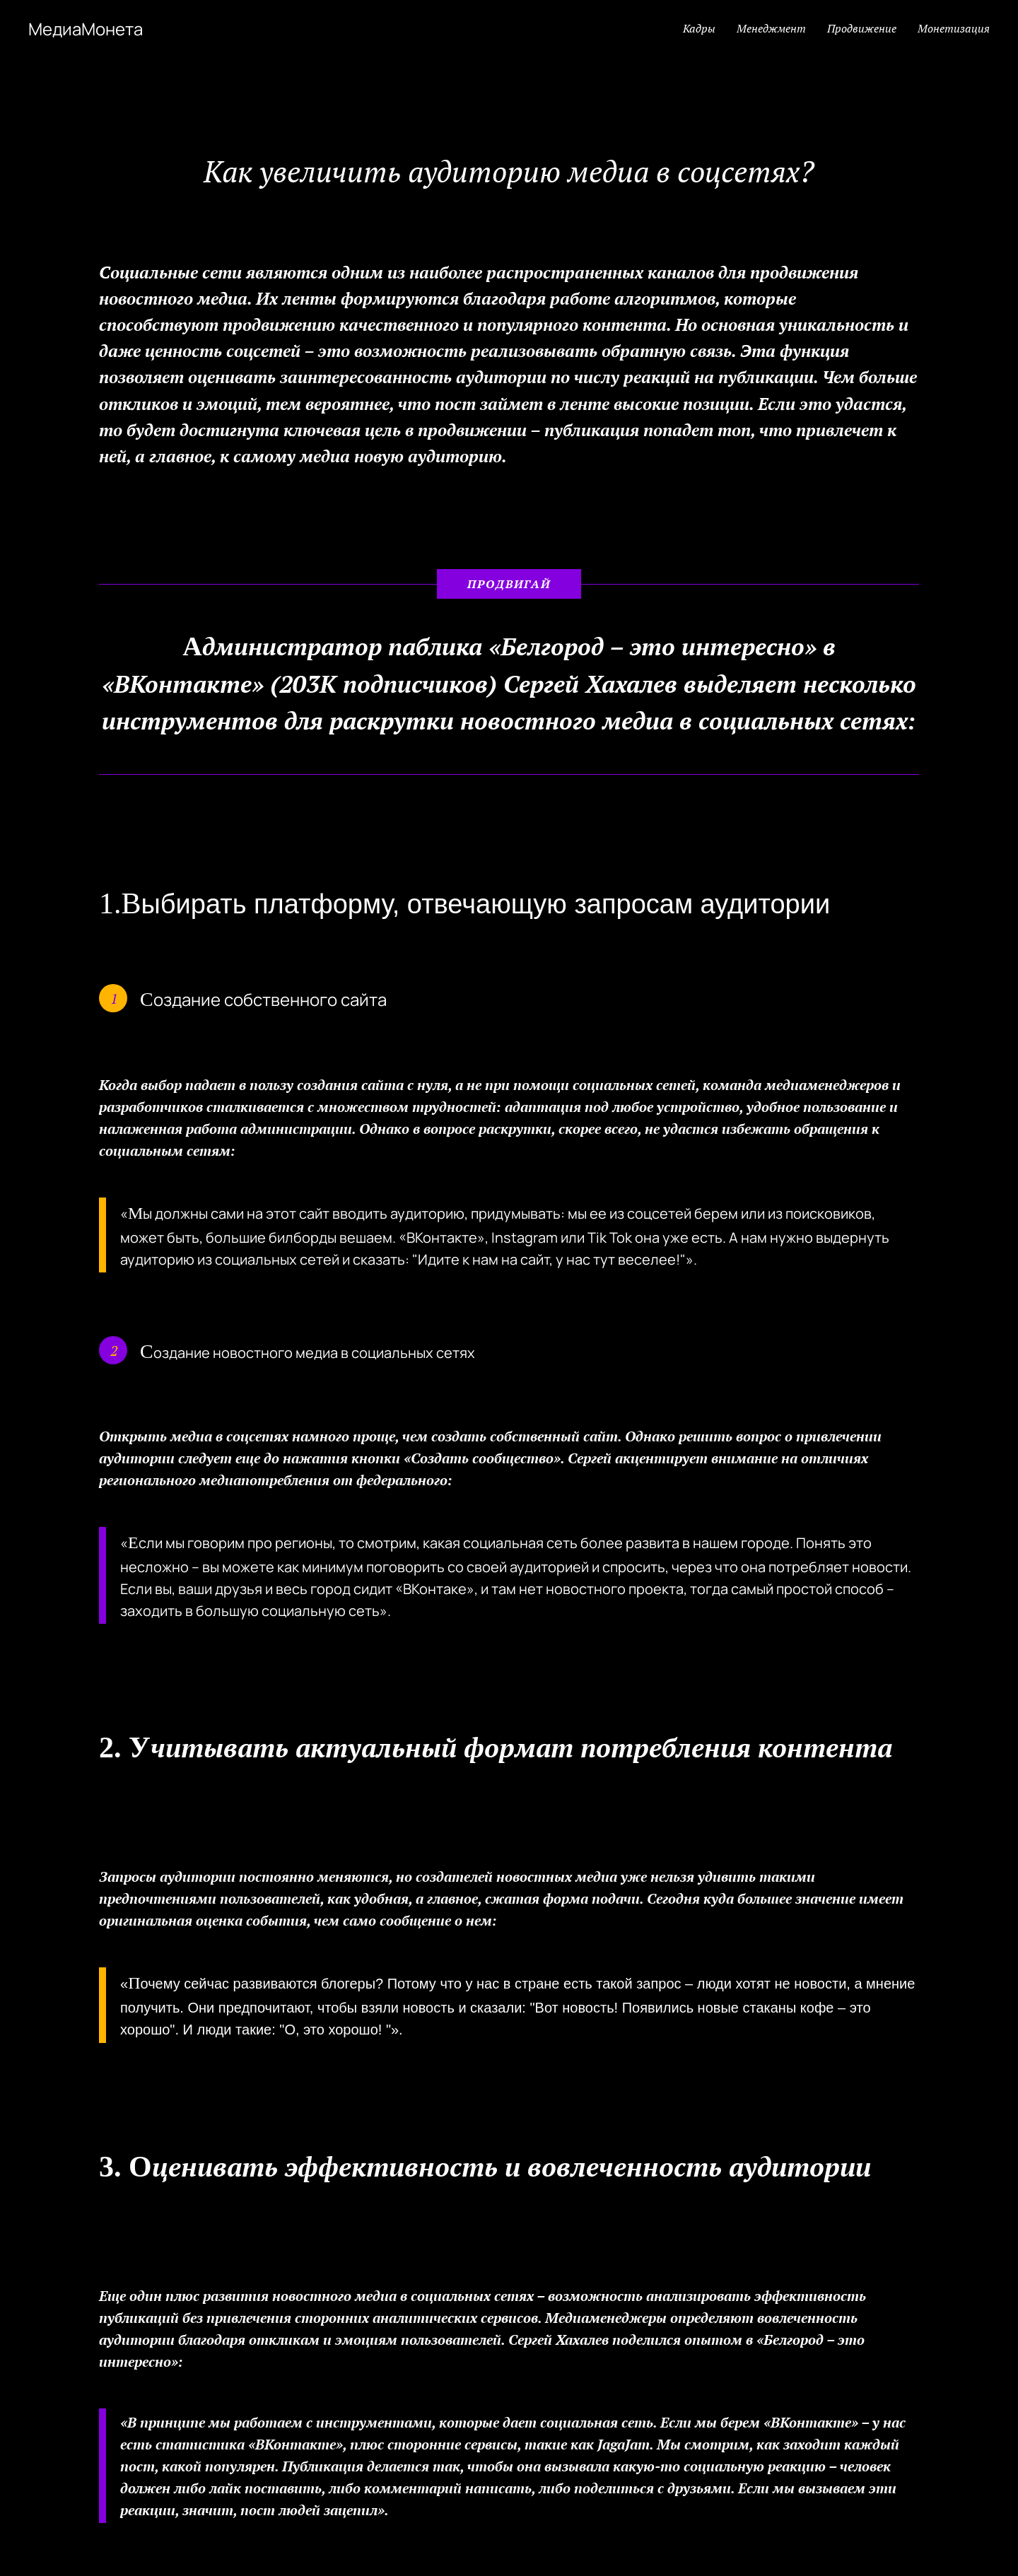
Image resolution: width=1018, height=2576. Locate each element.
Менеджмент (771, 28)
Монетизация (954, 28)
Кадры (699, 28)
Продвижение (861, 28)
